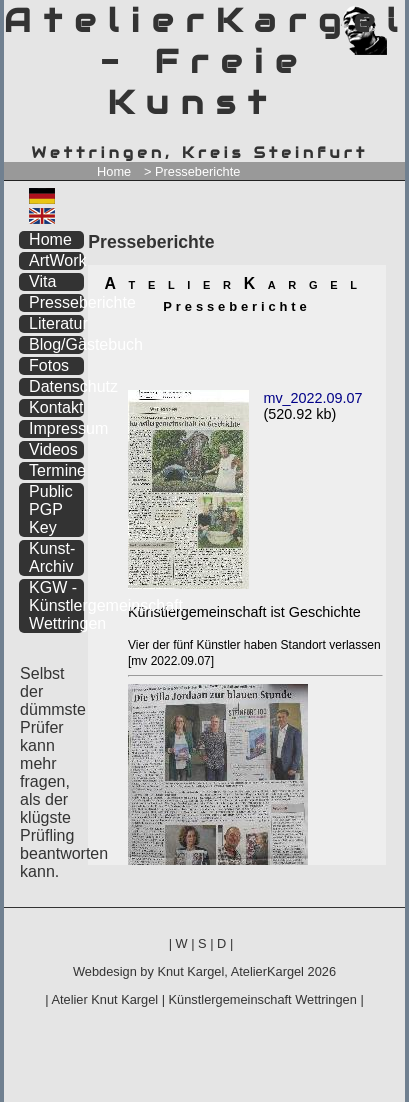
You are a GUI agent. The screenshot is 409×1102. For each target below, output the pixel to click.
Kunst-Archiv (52, 557)
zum (390, 17)
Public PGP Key (51, 509)
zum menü (366, 17)
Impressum (56, 428)
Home (114, 171)
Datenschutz (56, 386)
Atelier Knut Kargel (104, 999)
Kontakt (56, 407)
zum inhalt (378, 17)
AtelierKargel (267, 971)
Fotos (49, 365)
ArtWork (56, 260)
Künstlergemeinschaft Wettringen (263, 999)
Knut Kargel (190, 971)
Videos (53, 449)
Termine (56, 470)
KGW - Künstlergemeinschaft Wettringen (56, 605)
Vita (42, 281)
